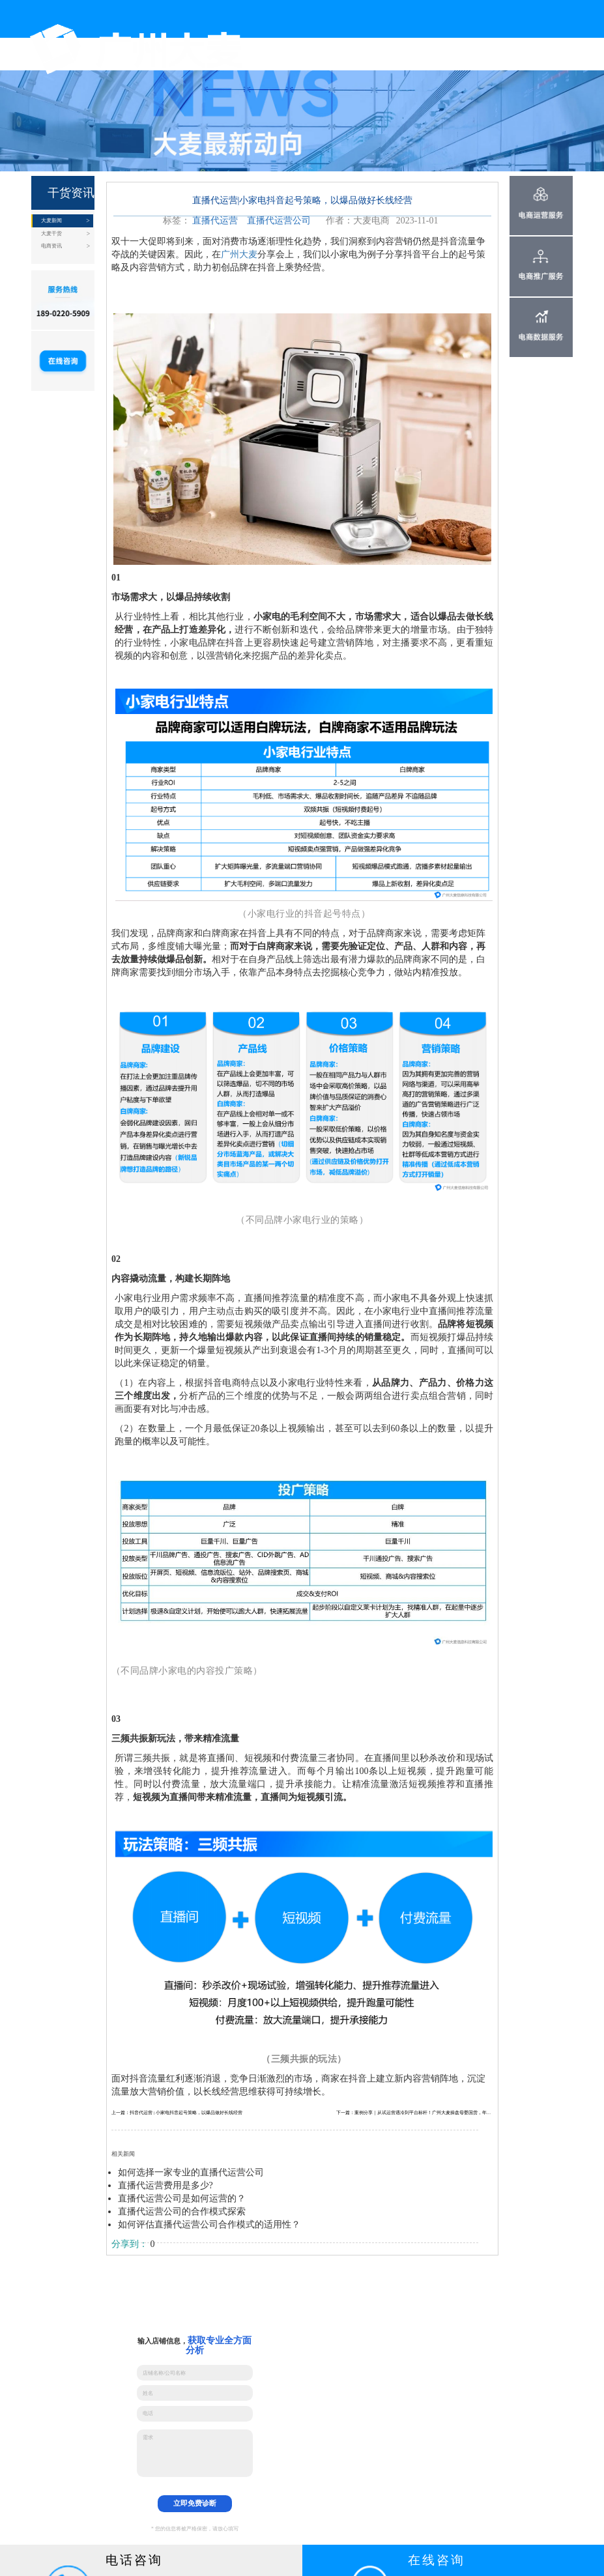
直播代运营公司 (279, 220)
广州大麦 (239, 254)
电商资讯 (51, 246)
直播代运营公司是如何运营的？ (182, 2198)
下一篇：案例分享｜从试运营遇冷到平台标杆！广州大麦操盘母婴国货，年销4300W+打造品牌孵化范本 (414, 2112)
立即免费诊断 (194, 2503)
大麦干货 (51, 233)
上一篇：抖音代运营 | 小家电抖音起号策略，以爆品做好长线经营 (176, 2112)
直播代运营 (215, 220)
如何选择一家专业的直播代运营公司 (191, 2172)
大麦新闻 (51, 220)
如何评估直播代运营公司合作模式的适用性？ (209, 2224)
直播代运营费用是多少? (165, 2185)
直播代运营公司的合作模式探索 (182, 2211)
